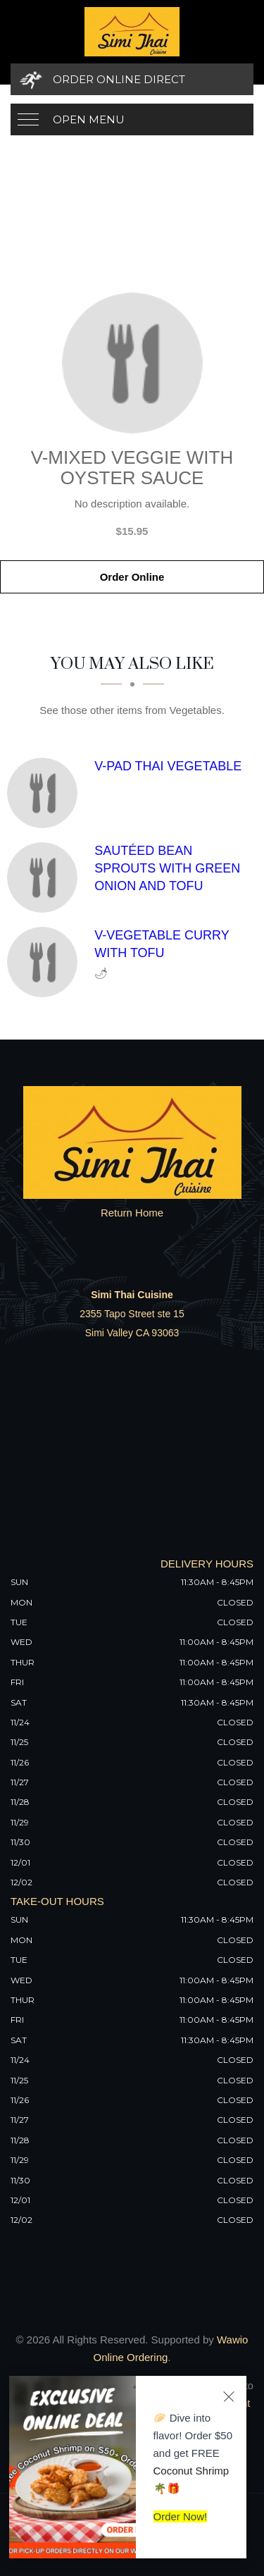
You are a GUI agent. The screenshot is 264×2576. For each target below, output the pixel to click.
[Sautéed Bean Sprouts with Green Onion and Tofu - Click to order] (45, 877)
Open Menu (89, 119)
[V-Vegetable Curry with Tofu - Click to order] (45, 962)
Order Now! (180, 2516)
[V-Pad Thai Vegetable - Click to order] (45, 793)
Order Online (132, 577)
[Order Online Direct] (132, 79)
